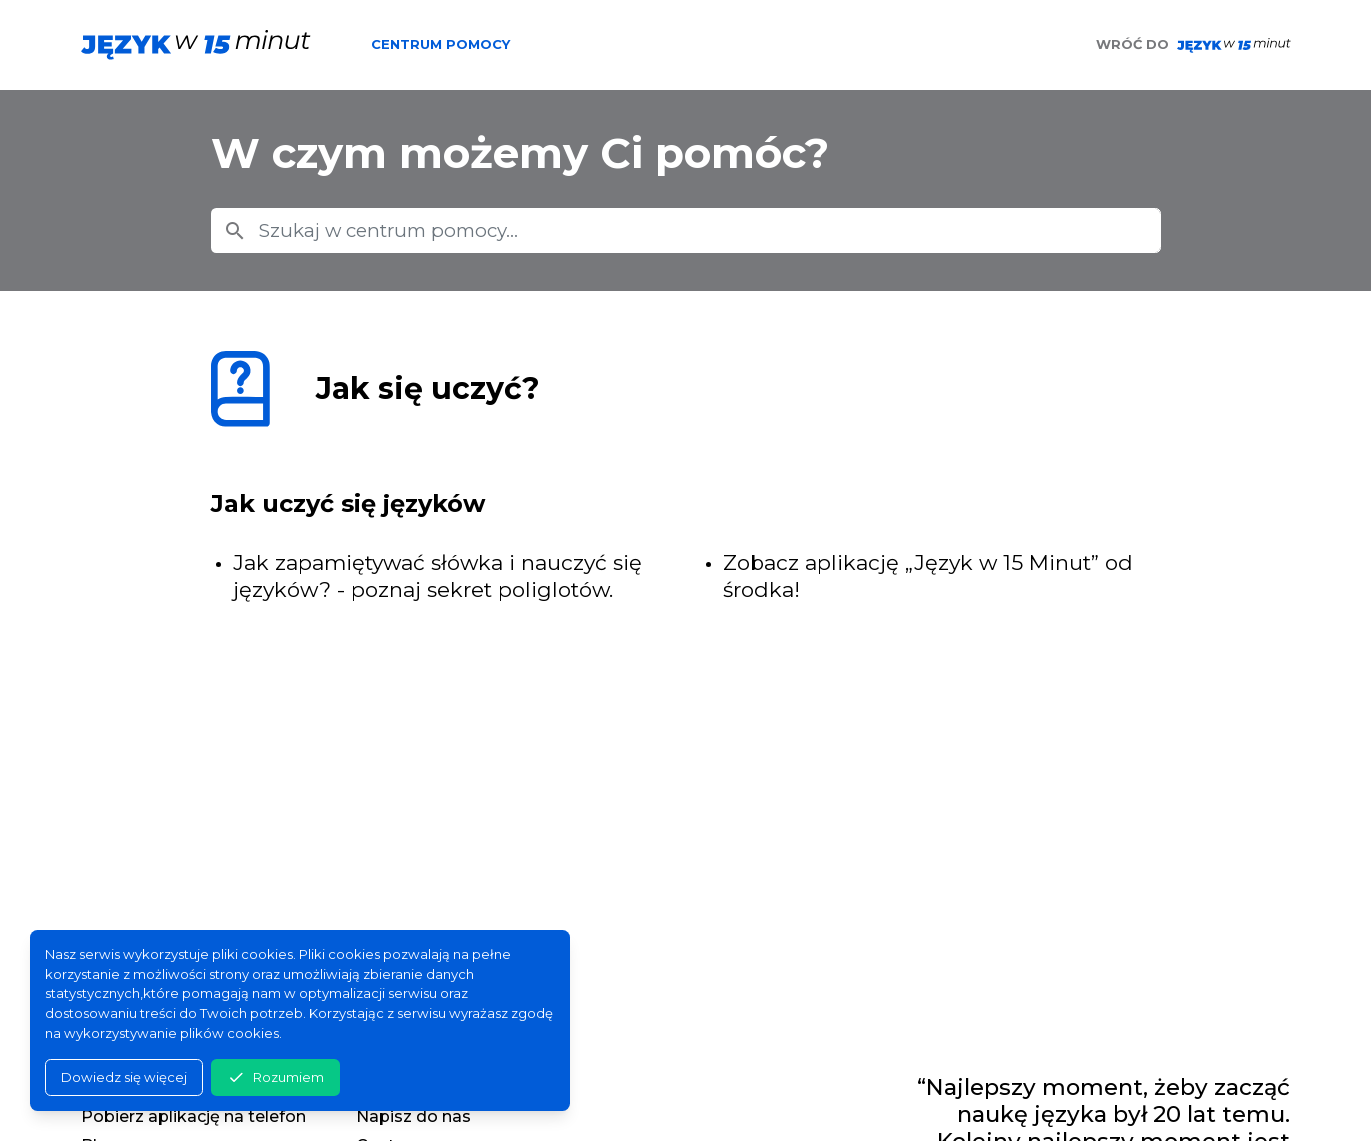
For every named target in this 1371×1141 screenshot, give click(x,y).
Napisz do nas (413, 1116)
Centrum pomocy (440, 44)
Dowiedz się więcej (124, 1077)
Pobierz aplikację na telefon (193, 1116)
